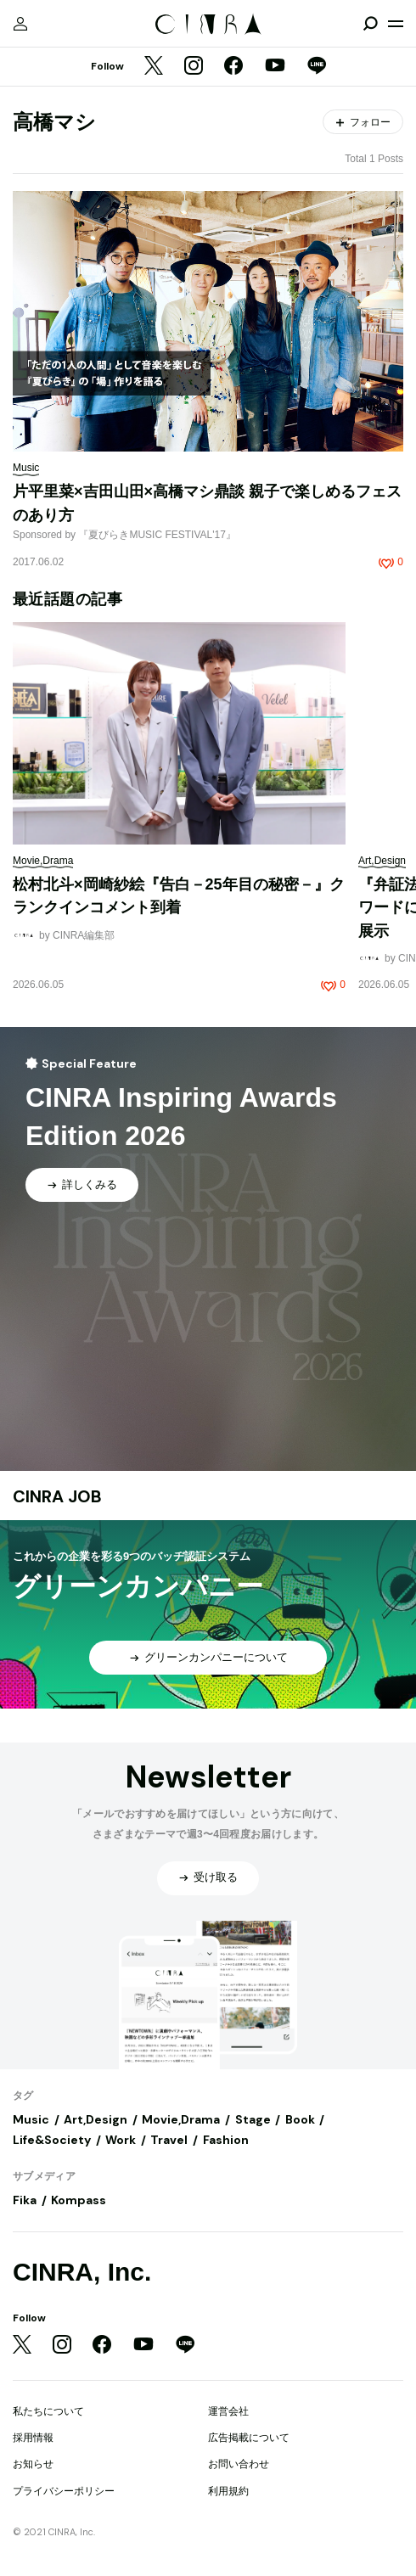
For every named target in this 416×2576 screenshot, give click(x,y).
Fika (25, 2200)
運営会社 (228, 2411)
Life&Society (52, 2140)
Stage (253, 2119)
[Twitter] (153, 67)
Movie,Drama (181, 2119)
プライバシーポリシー (64, 2491)
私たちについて (48, 2411)
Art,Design (95, 2119)
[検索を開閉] (370, 23)
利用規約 (228, 2491)
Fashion (226, 2140)
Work (120, 2140)
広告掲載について (249, 2438)
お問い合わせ (238, 2464)
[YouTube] (275, 67)
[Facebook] (233, 67)
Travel (169, 2140)
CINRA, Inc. (82, 2272)
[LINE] (316, 67)
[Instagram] (193, 67)
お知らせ (33, 2464)
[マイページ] (20, 23)
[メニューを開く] (395, 23)
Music (31, 2119)
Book (300, 2119)
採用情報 (33, 2438)
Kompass (78, 2200)
